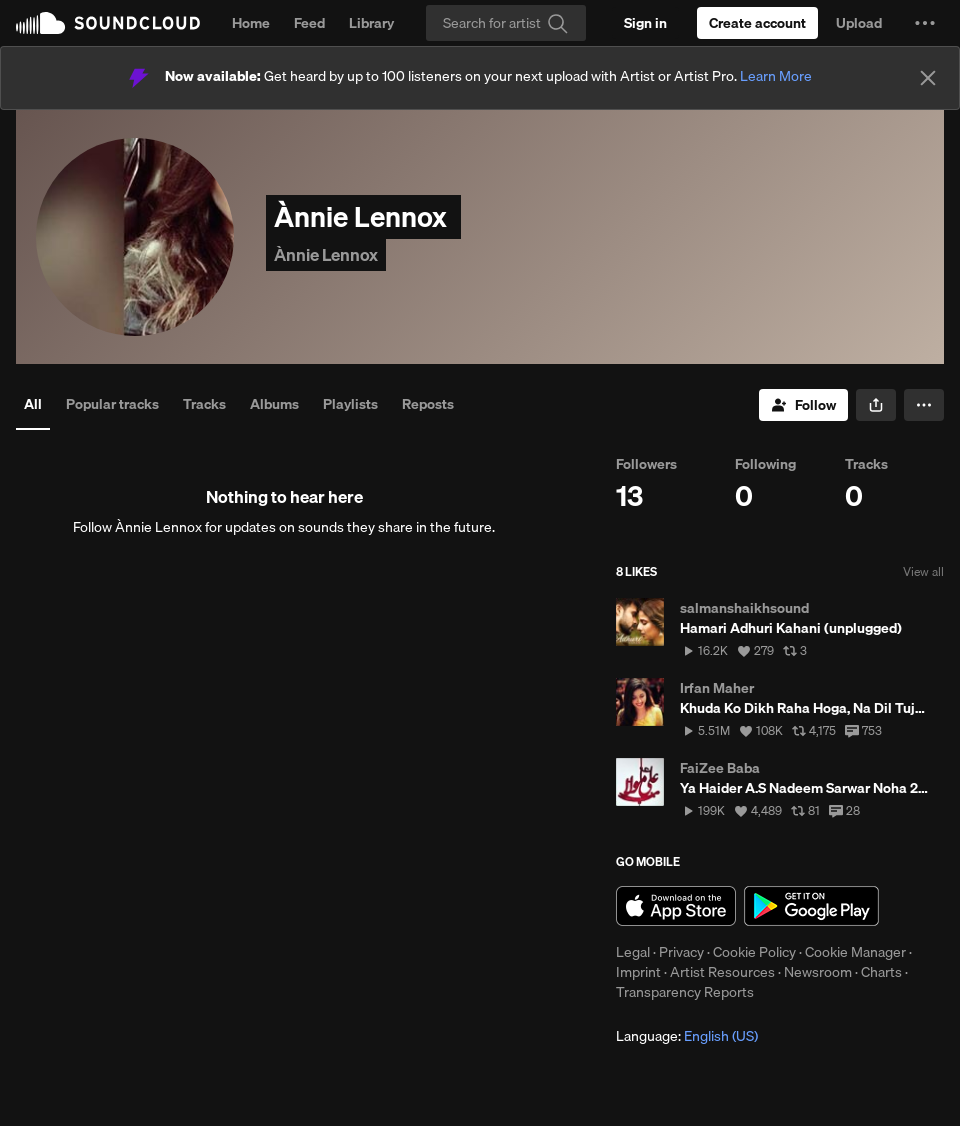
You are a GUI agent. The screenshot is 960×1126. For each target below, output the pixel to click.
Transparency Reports (685, 992)
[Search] (506, 23)
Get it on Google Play (811, 906)
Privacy (681, 952)
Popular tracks (112, 404)
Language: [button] (687, 1036)
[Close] (928, 78)
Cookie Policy (754, 952)
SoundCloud (108, 23)
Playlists (350, 404)
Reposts (428, 404)
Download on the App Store (676, 906)
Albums (274, 404)
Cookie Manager (855, 952)
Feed (309, 23)
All (33, 404)
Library (371, 23)
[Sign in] (645, 23)
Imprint (638, 972)
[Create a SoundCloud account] (757, 23)
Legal (633, 952)
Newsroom (818, 972)
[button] (925, 23)
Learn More (776, 76)
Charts (881, 972)
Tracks (204, 404)
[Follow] (803, 405)
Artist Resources (722, 972)
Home (251, 23)
